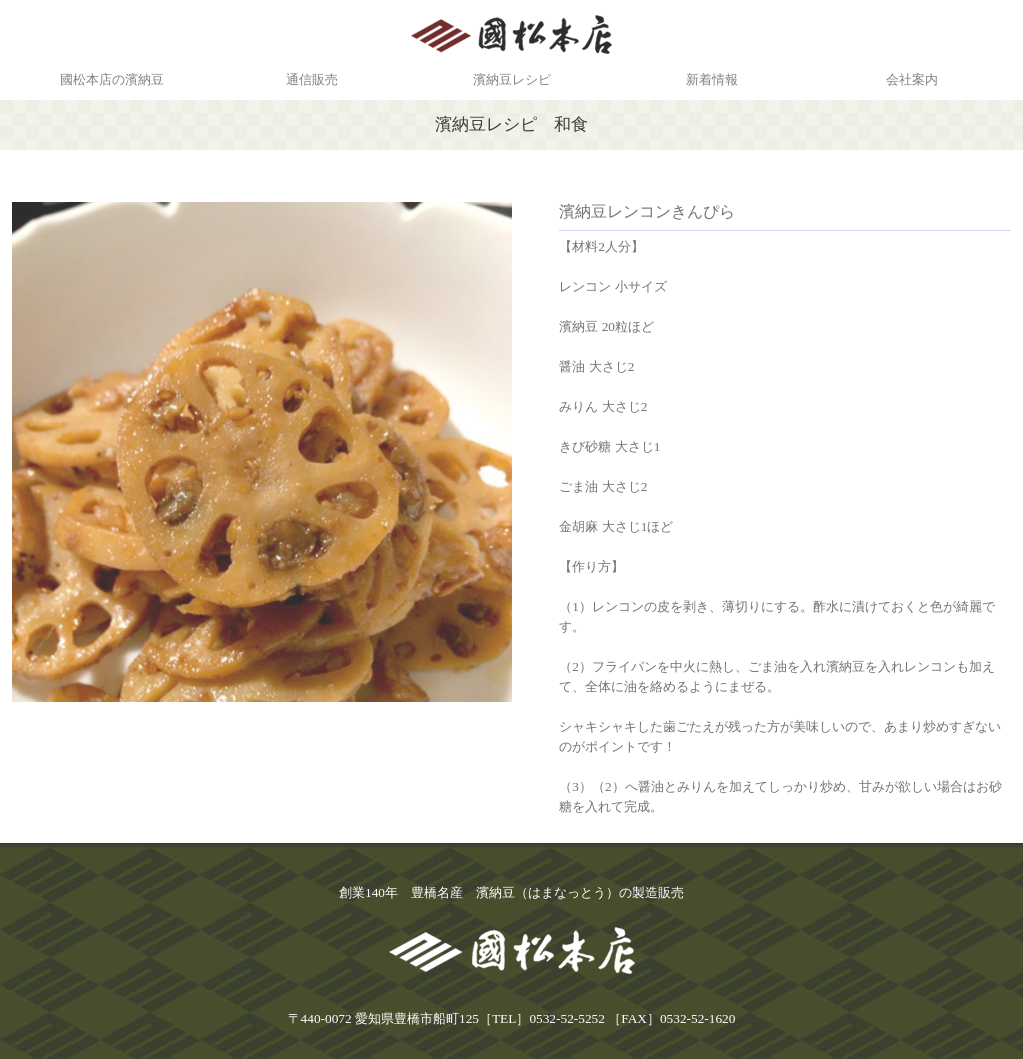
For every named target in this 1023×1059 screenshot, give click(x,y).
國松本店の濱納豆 (112, 79)
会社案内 (912, 79)
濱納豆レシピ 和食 (511, 124)
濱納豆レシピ (512, 79)
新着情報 (712, 79)
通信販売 (312, 79)
